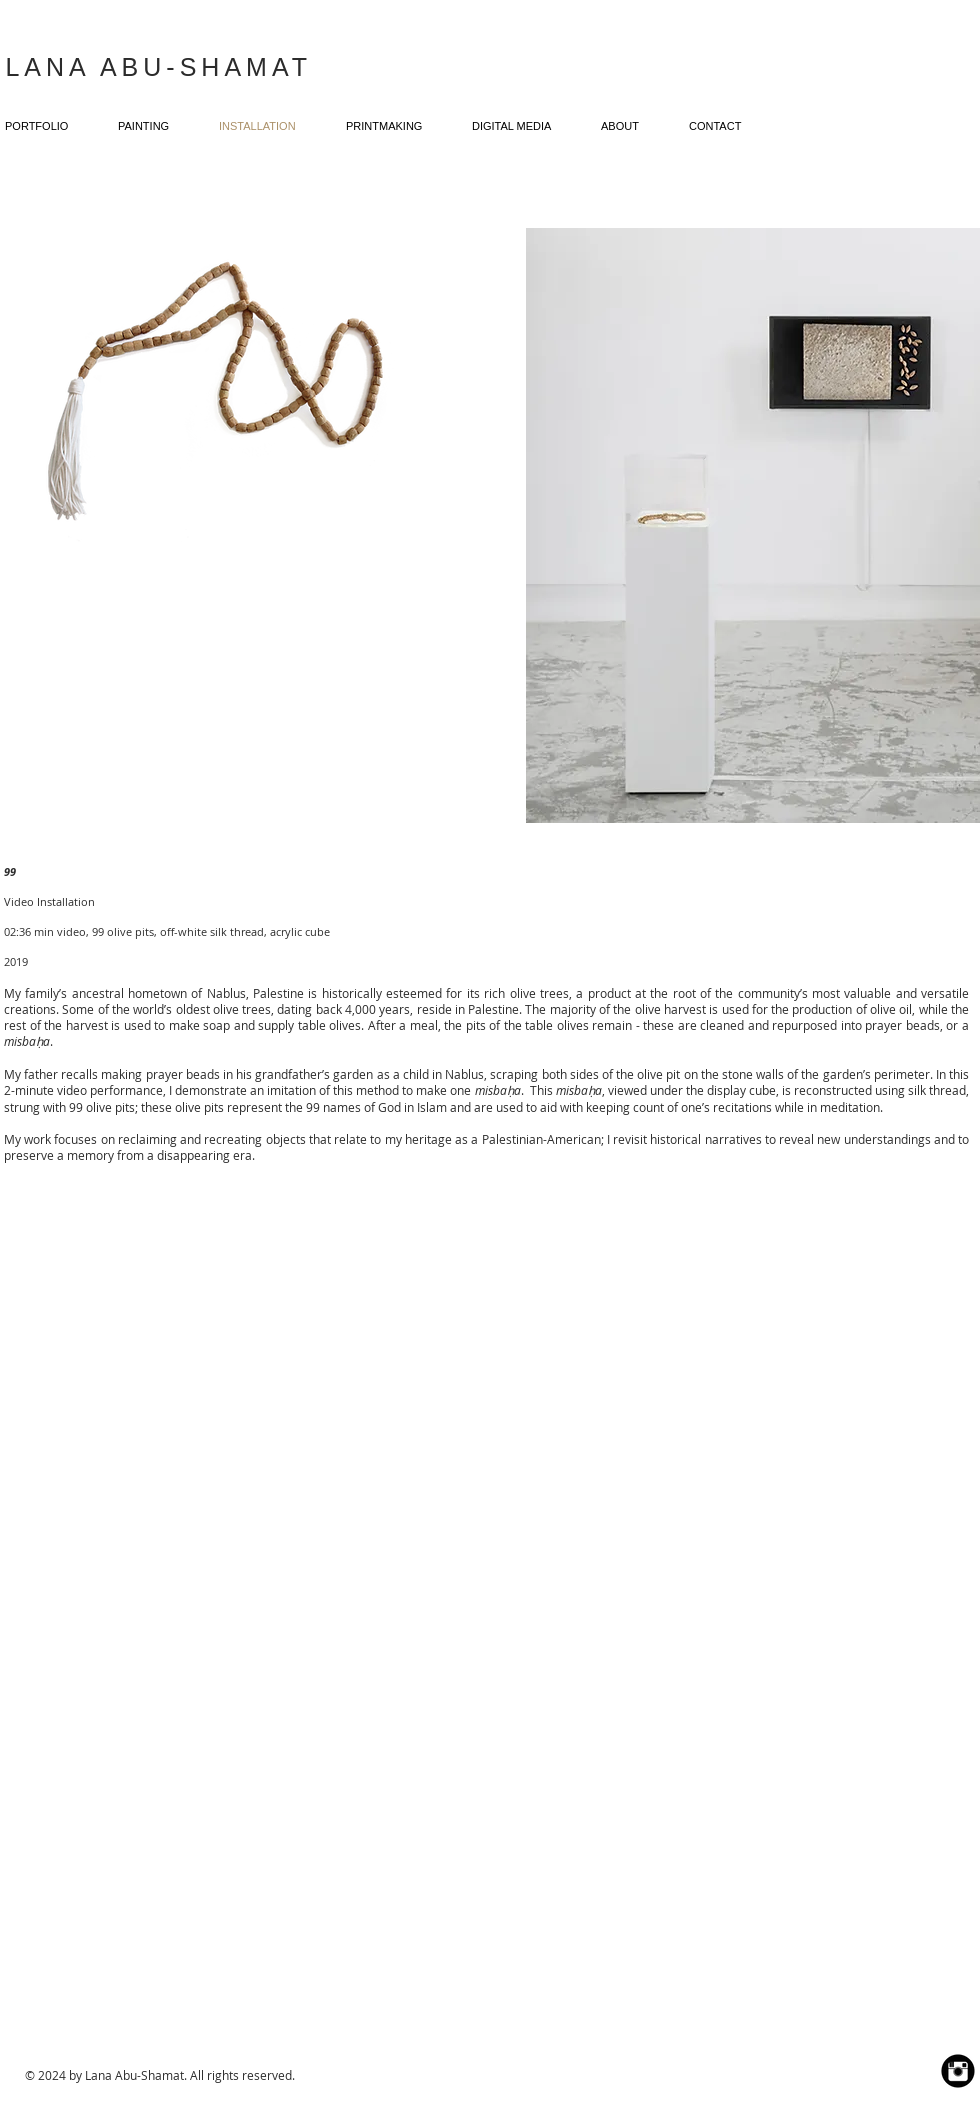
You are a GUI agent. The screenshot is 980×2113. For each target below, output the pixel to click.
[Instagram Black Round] (958, 2071)
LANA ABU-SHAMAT (158, 67)
